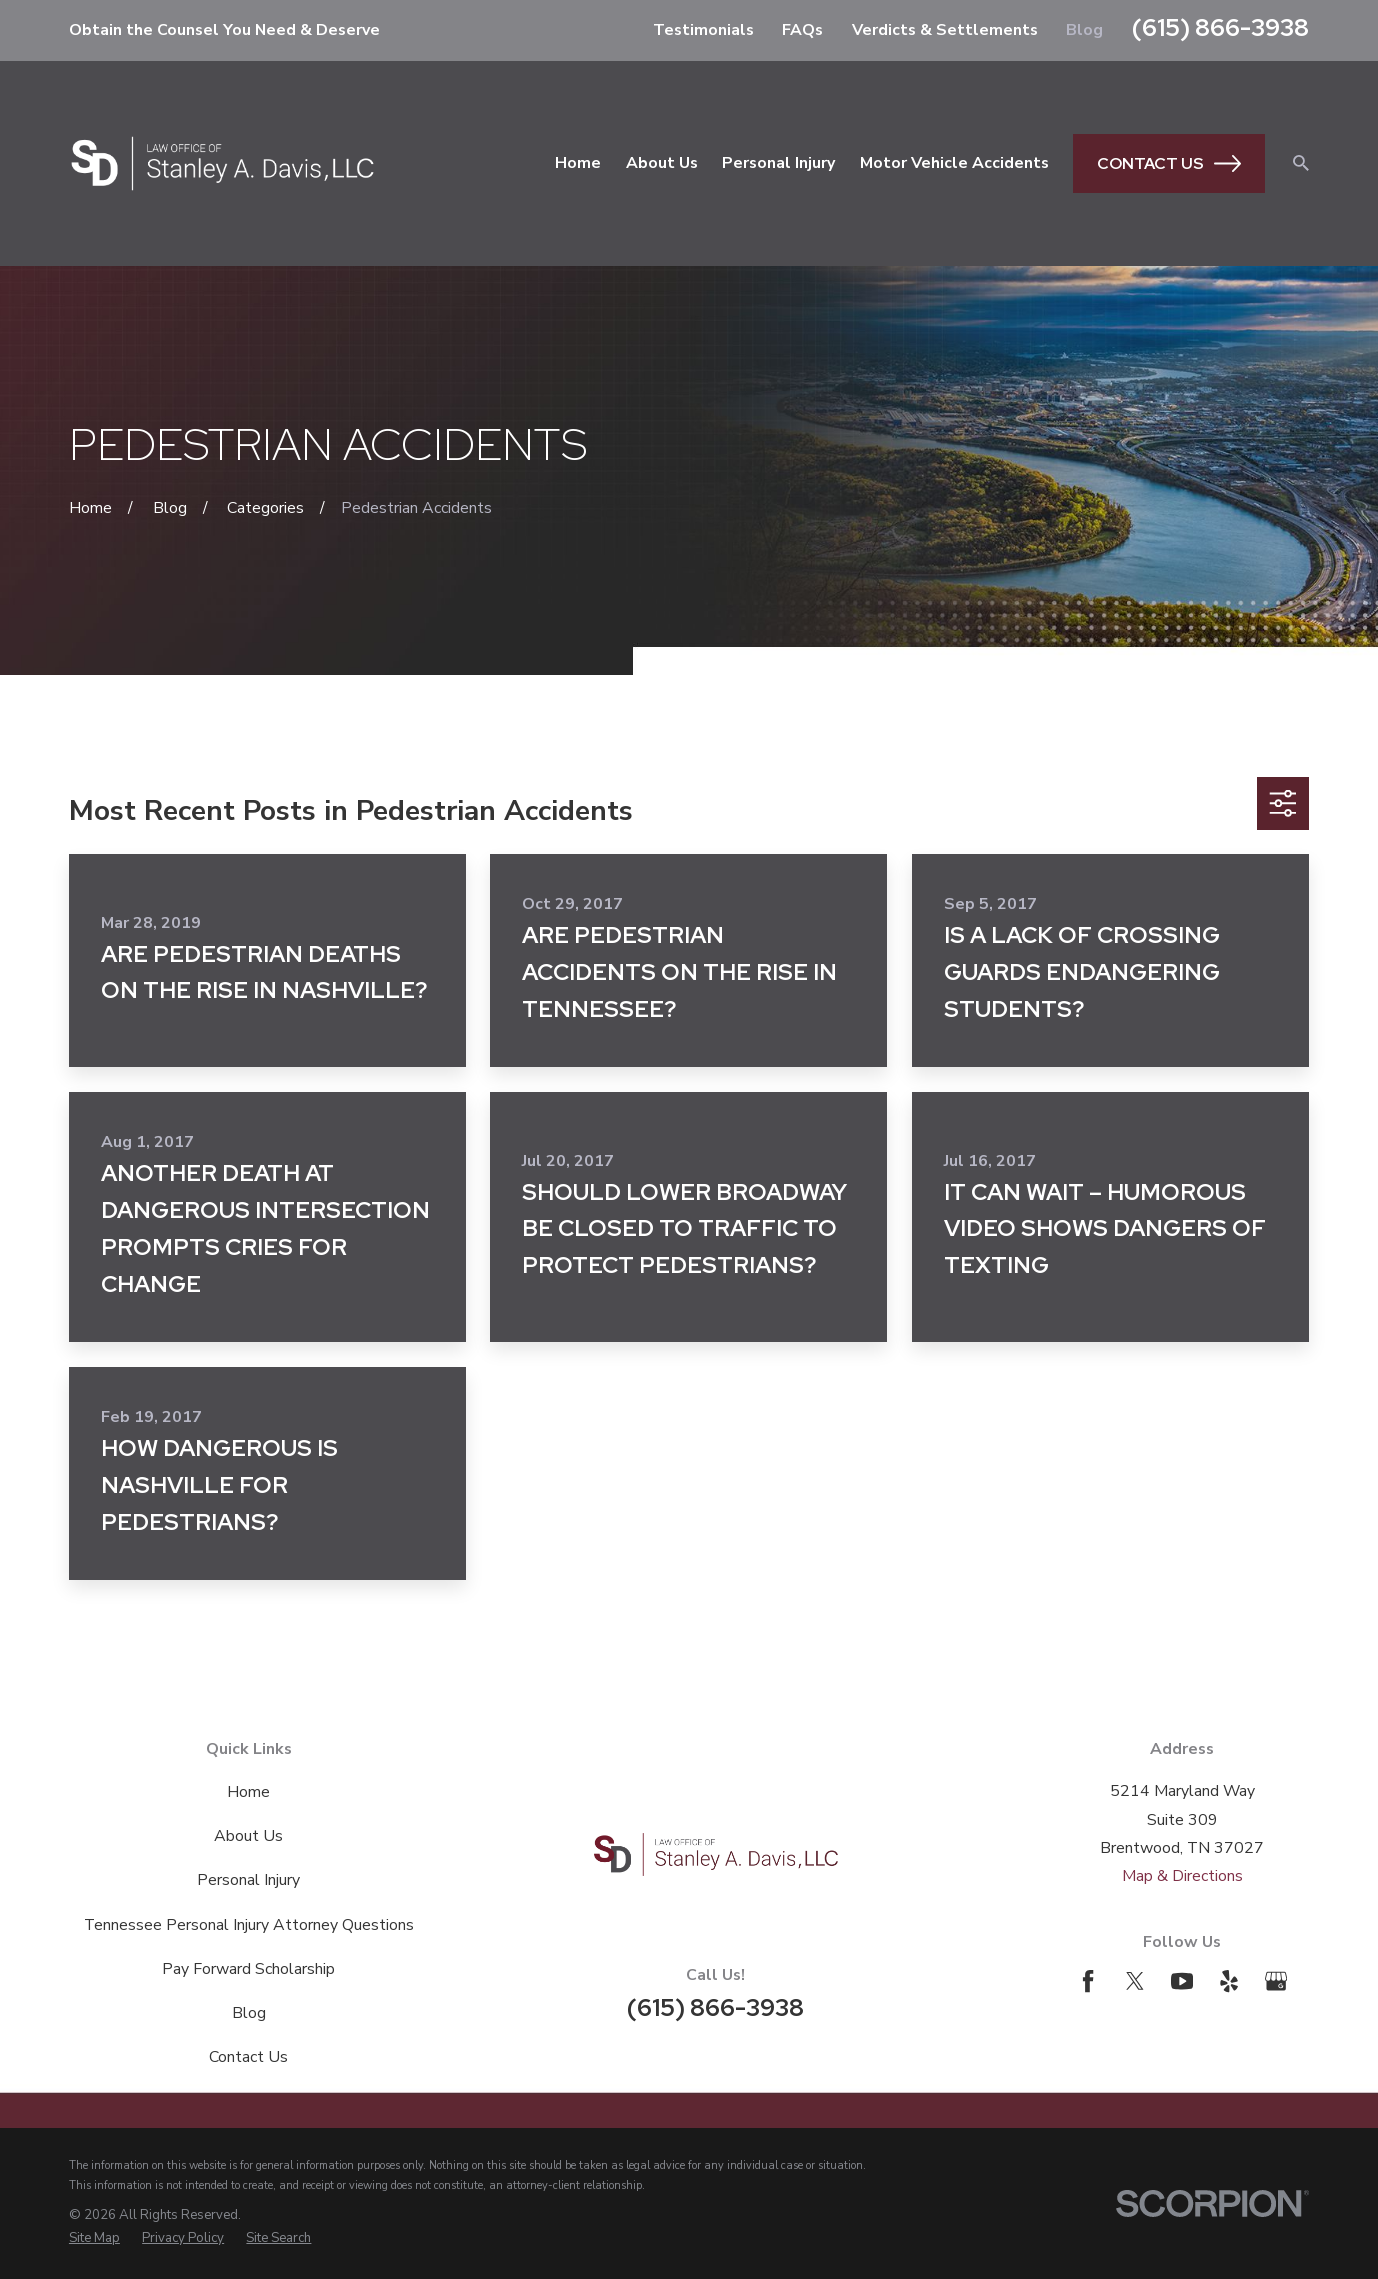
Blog (1084, 30)
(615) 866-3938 (1220, 27)
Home (248, 1792)
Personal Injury (248, 1880)
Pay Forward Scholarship (248, 1969)
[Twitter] (1135, 1981)
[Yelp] (1229, 1981)
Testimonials (703, 30)
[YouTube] (1182, 1981)
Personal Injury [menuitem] (778, 163)
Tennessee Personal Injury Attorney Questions (249, 1925)
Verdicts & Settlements (945, 30)
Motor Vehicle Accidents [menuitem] (954, 163)
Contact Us (1169, 163)
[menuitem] (94, 2239)
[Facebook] (1088, 1981)
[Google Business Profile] (1276, 1981)
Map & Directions (1182, 1876)
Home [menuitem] (578, 163)
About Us (248, 1836)
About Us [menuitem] (662, 163)
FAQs (802, 30)
